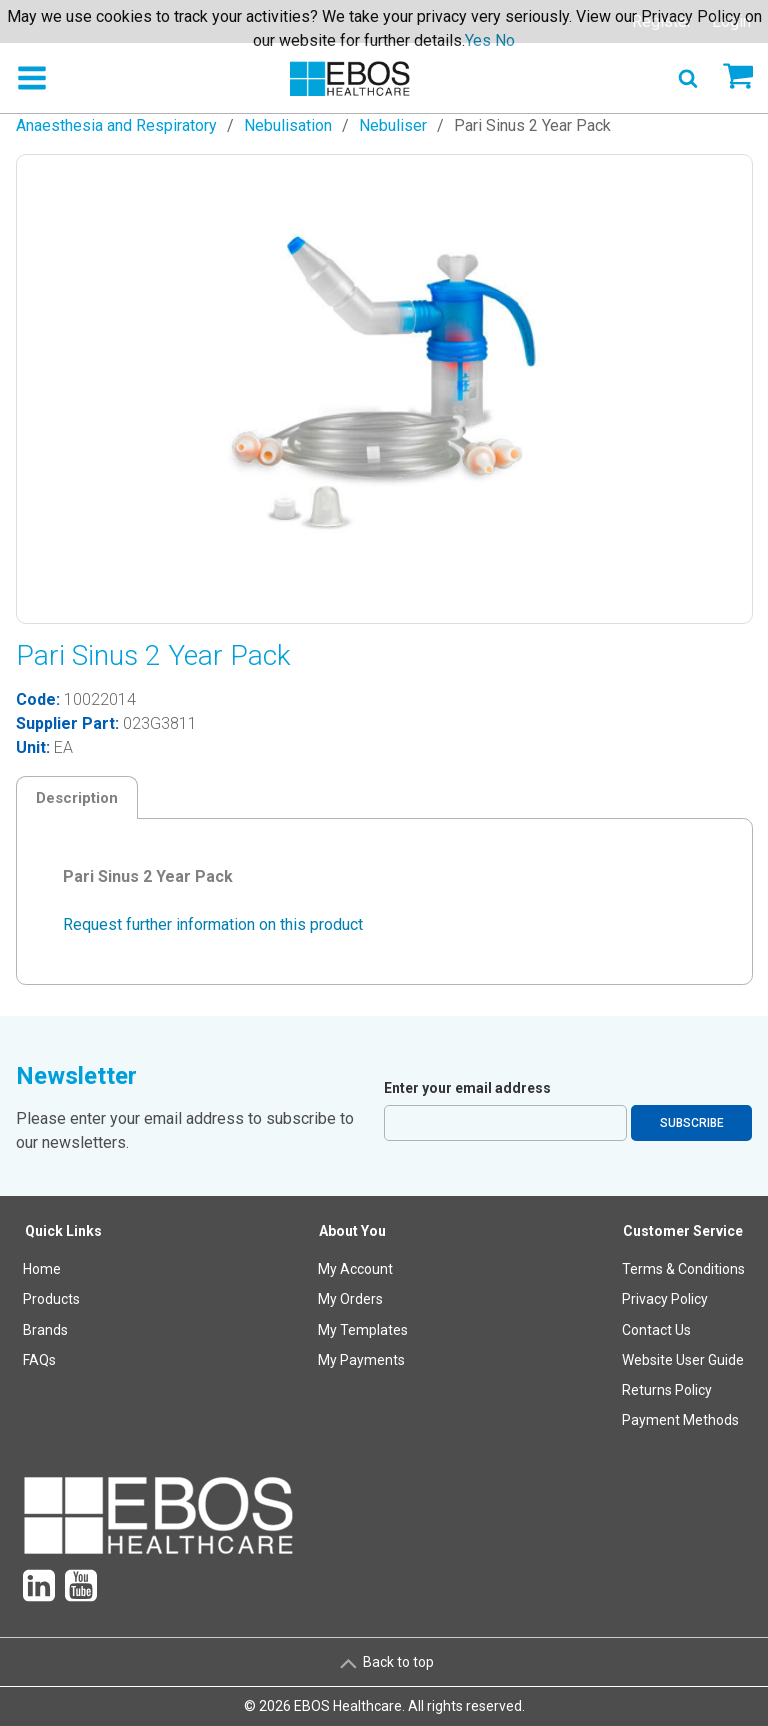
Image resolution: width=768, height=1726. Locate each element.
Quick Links (63, 1231)
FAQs (39, 1360)
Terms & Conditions (683, 1269)
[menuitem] (64, 1330)
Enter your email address (467, 1088)
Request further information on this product (213, 924)
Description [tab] (77, 798)
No (505, 40)
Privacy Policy (665, 1299)
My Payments (361, 1360)
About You (352, 1231)
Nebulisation (288, 125)
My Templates (363, 1330)
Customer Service (683, 1231)
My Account (355, 1269)
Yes (478, 40)
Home (42, 1269)
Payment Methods (680, 1420)
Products (51, 1299)
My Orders (350, 1299)
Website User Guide (683, 1360)
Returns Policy (667, 1390)
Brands (45, 1330)
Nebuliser (393, 125)
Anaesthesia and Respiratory (116, 125)
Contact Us (656, 1330)
